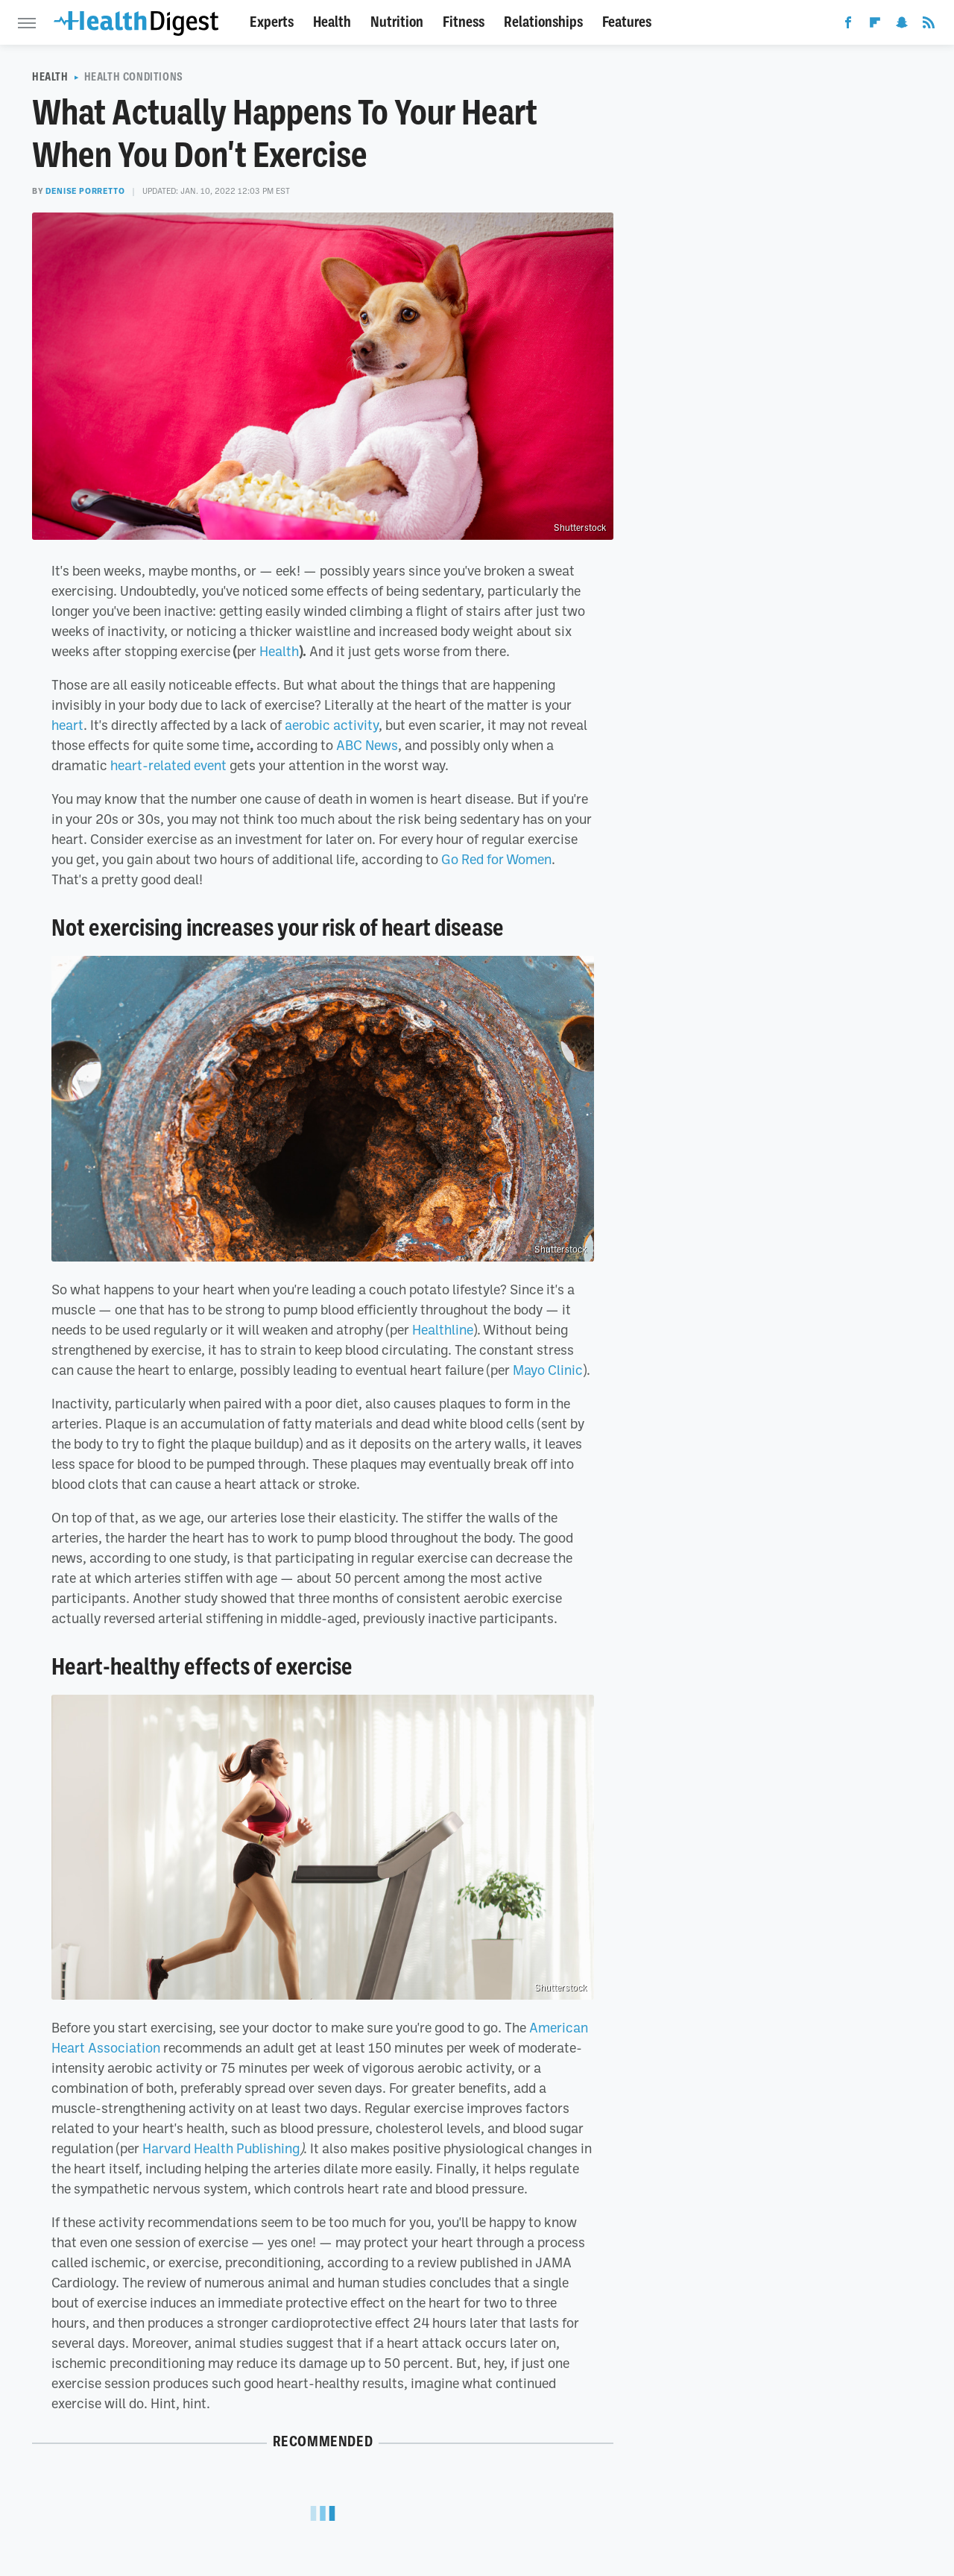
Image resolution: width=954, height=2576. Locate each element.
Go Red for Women (496, 859)
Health (332, 22)
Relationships (543, 22)
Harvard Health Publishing (221, 2148)
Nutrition (396, 22)
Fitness (463, 22)
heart (67, 725)
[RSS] (928, 25)
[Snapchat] (901, 25)
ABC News (367, 745)
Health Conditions (133, 77)
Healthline (442, 1329)
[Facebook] (848, 25)
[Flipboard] (875, 25)
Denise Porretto (84, 191)
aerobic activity (332, 725)
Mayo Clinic (548, 1369)
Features (626, 22)
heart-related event (168, 765)
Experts (272, 22)
